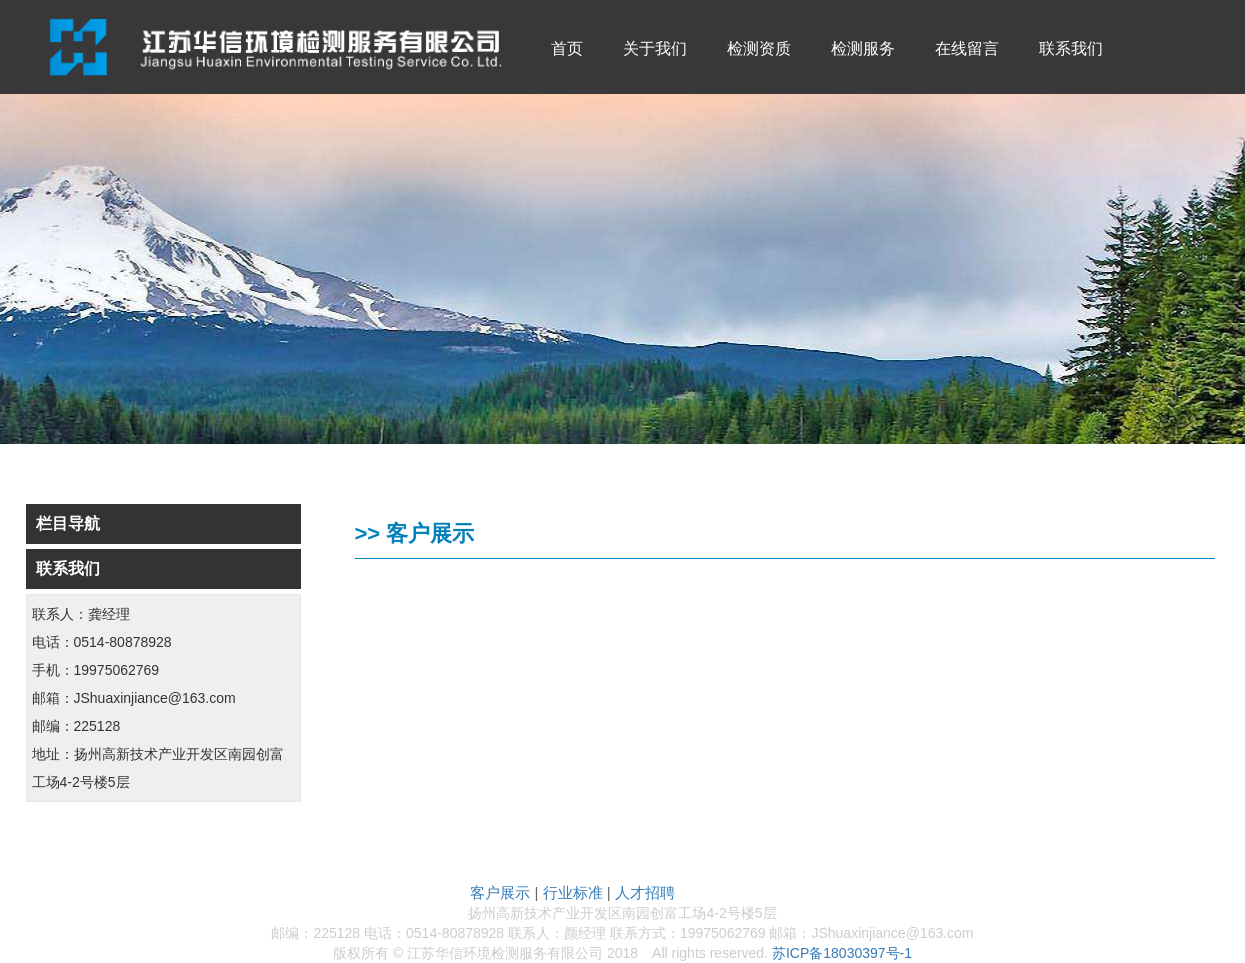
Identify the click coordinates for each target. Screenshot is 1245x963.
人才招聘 (645, 892)
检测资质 (759, 48)
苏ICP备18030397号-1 (842, 953)
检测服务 (863, 48)
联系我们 (1071, 48)
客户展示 (500, 892)
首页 (567, 48)
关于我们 (655, 48)
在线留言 (967, 48)
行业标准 (573, 892)
